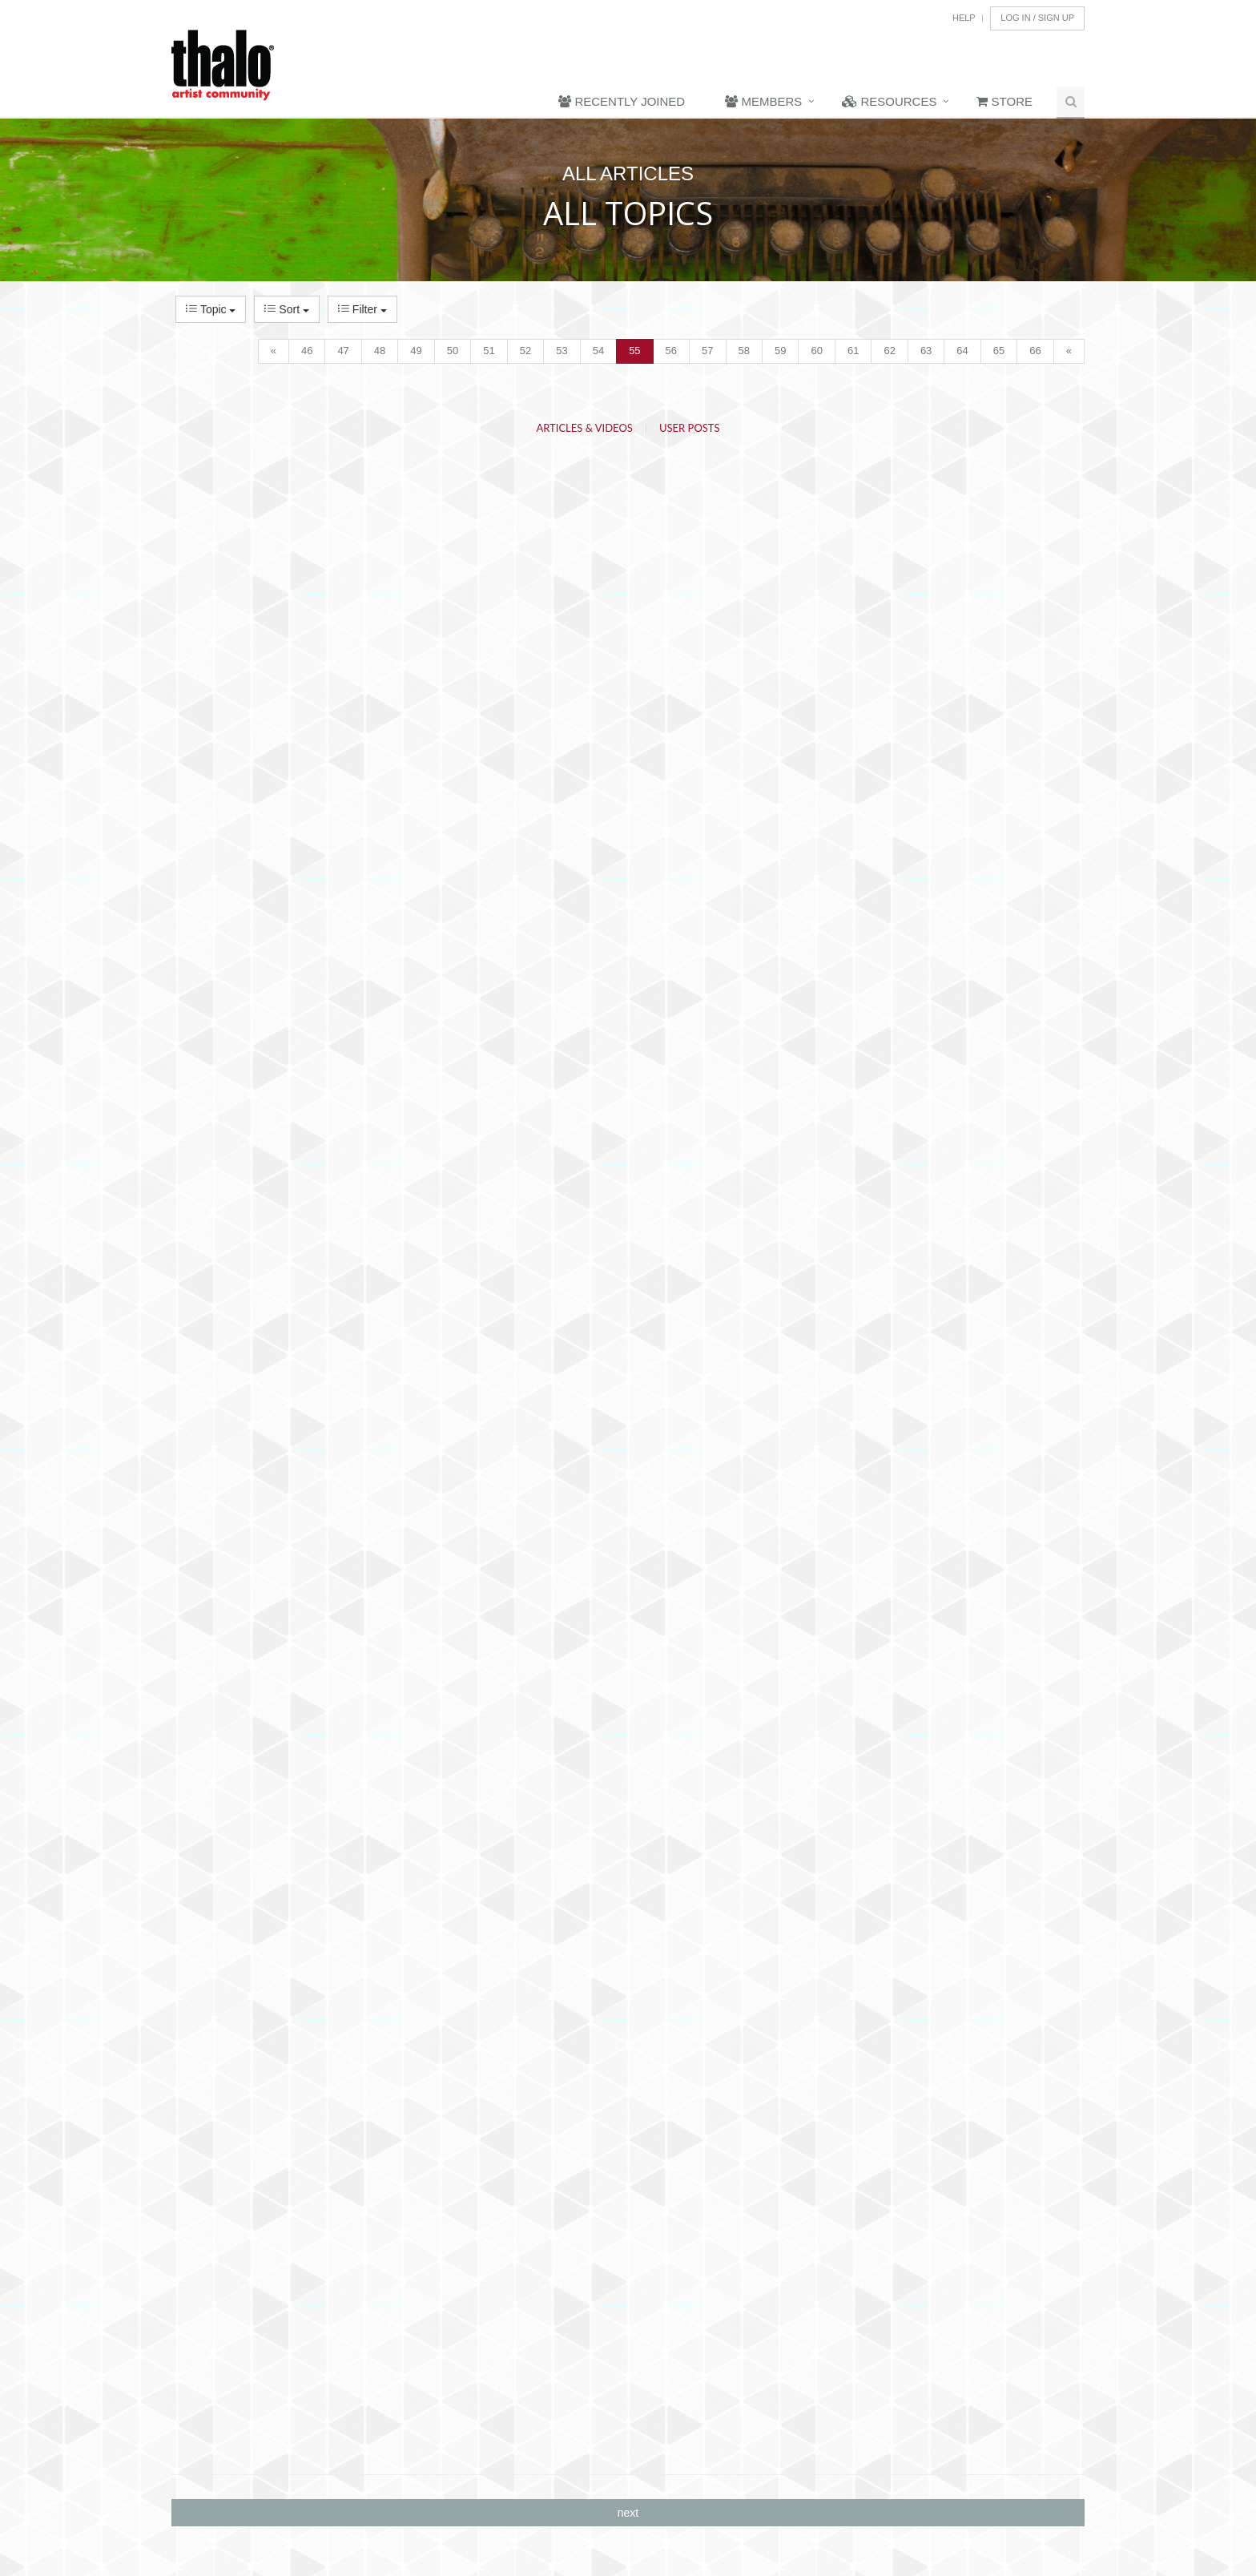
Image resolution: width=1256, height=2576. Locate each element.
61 (853, 351)
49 (415, 351)
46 (306, 351)
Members (763, 101)
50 (452, 351)
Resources (889, 101)
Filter (362, 309)
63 (926, 351)
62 (889, 351)
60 (816, 351)
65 (998, 351)
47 (342, 351)
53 (561, 351)
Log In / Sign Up (1037, 17)
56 (671, 351)
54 (598, 351)
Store (1004, 101)
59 (780, 351)
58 (744, 351)
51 (488, 351)
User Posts (689, 427)
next (628, 2512)
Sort (286, 309)
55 (634, 351)
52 (525, 351)
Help (964, 17)
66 (1035, 351)
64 (962, 351)
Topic (210, 309)
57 (707, 351)
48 (379, 351)
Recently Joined (621, 101)
